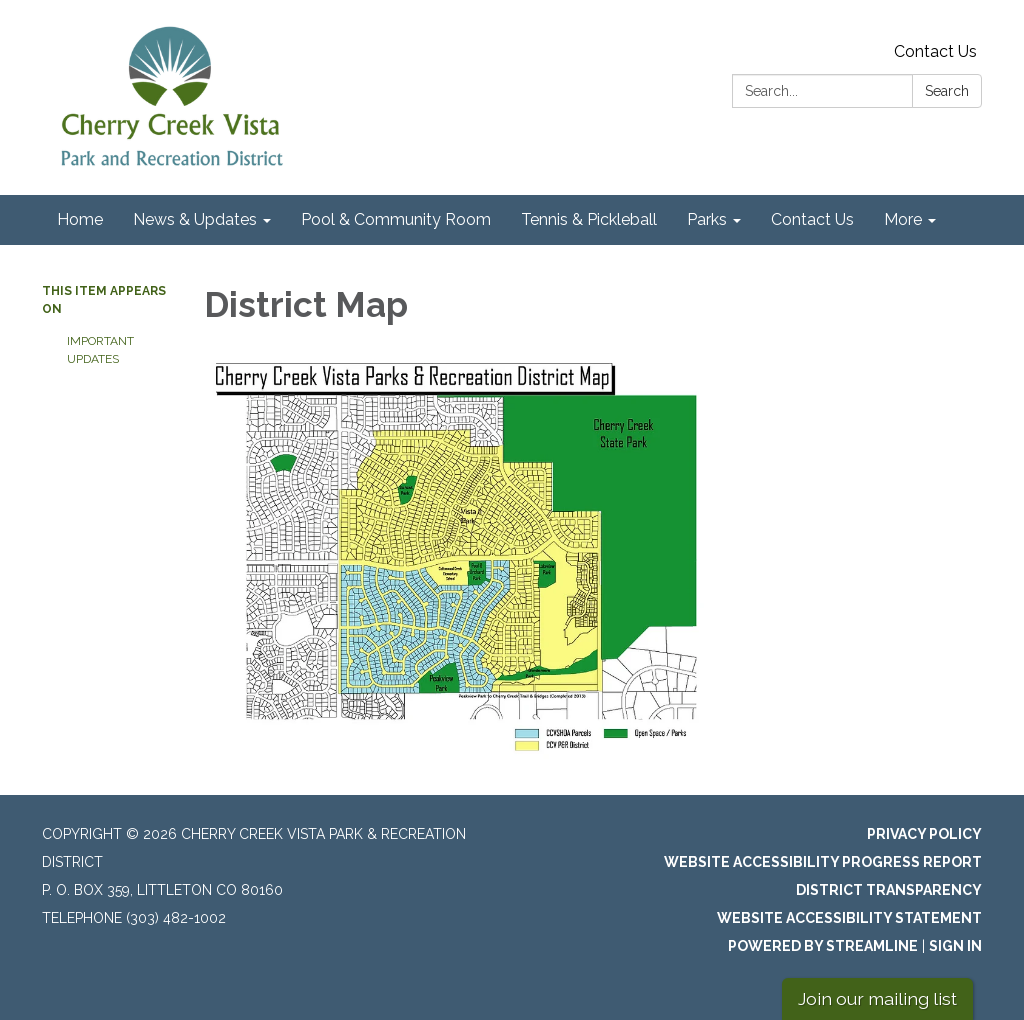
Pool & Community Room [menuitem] (396, 219)
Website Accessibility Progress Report (823, 862)
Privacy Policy (924, 834)
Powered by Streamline (823, 946)
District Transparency (889, 890)
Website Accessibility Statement (849, 918)
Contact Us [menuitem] (812, 219)
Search (947, 91)
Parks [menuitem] (707, 219)
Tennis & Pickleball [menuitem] (589, 219)
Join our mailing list (877, 998)
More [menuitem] (903, 219)
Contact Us (935, 51)
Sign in (955, 946)
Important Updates (100, 350)
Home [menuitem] (80, 219)
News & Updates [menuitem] (195, 219)
